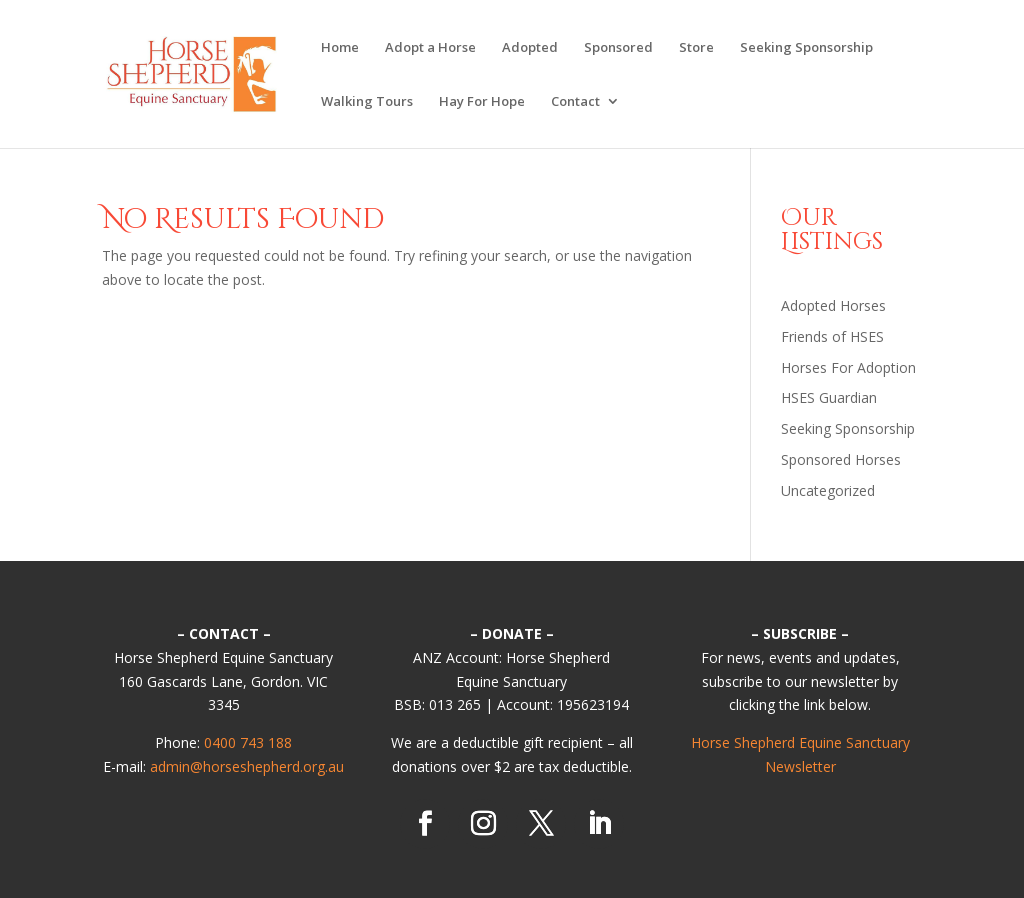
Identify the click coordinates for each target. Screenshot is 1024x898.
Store (696, 48)
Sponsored (618, 48)
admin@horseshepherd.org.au (247, 766)
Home (340, 48)
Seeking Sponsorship (806, 48)
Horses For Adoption (848, 367)
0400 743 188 (248, 742)
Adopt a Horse (430, 48)
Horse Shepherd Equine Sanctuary (800, 742)
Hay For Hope (482, 102)
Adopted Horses (833, 305)
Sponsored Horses (841, 459)
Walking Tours (367, 102)
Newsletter (800, 766)
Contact (575, 102)
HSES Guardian (829, 397)
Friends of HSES (832, 336)
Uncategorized (828, 490)
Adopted (530, 48)
